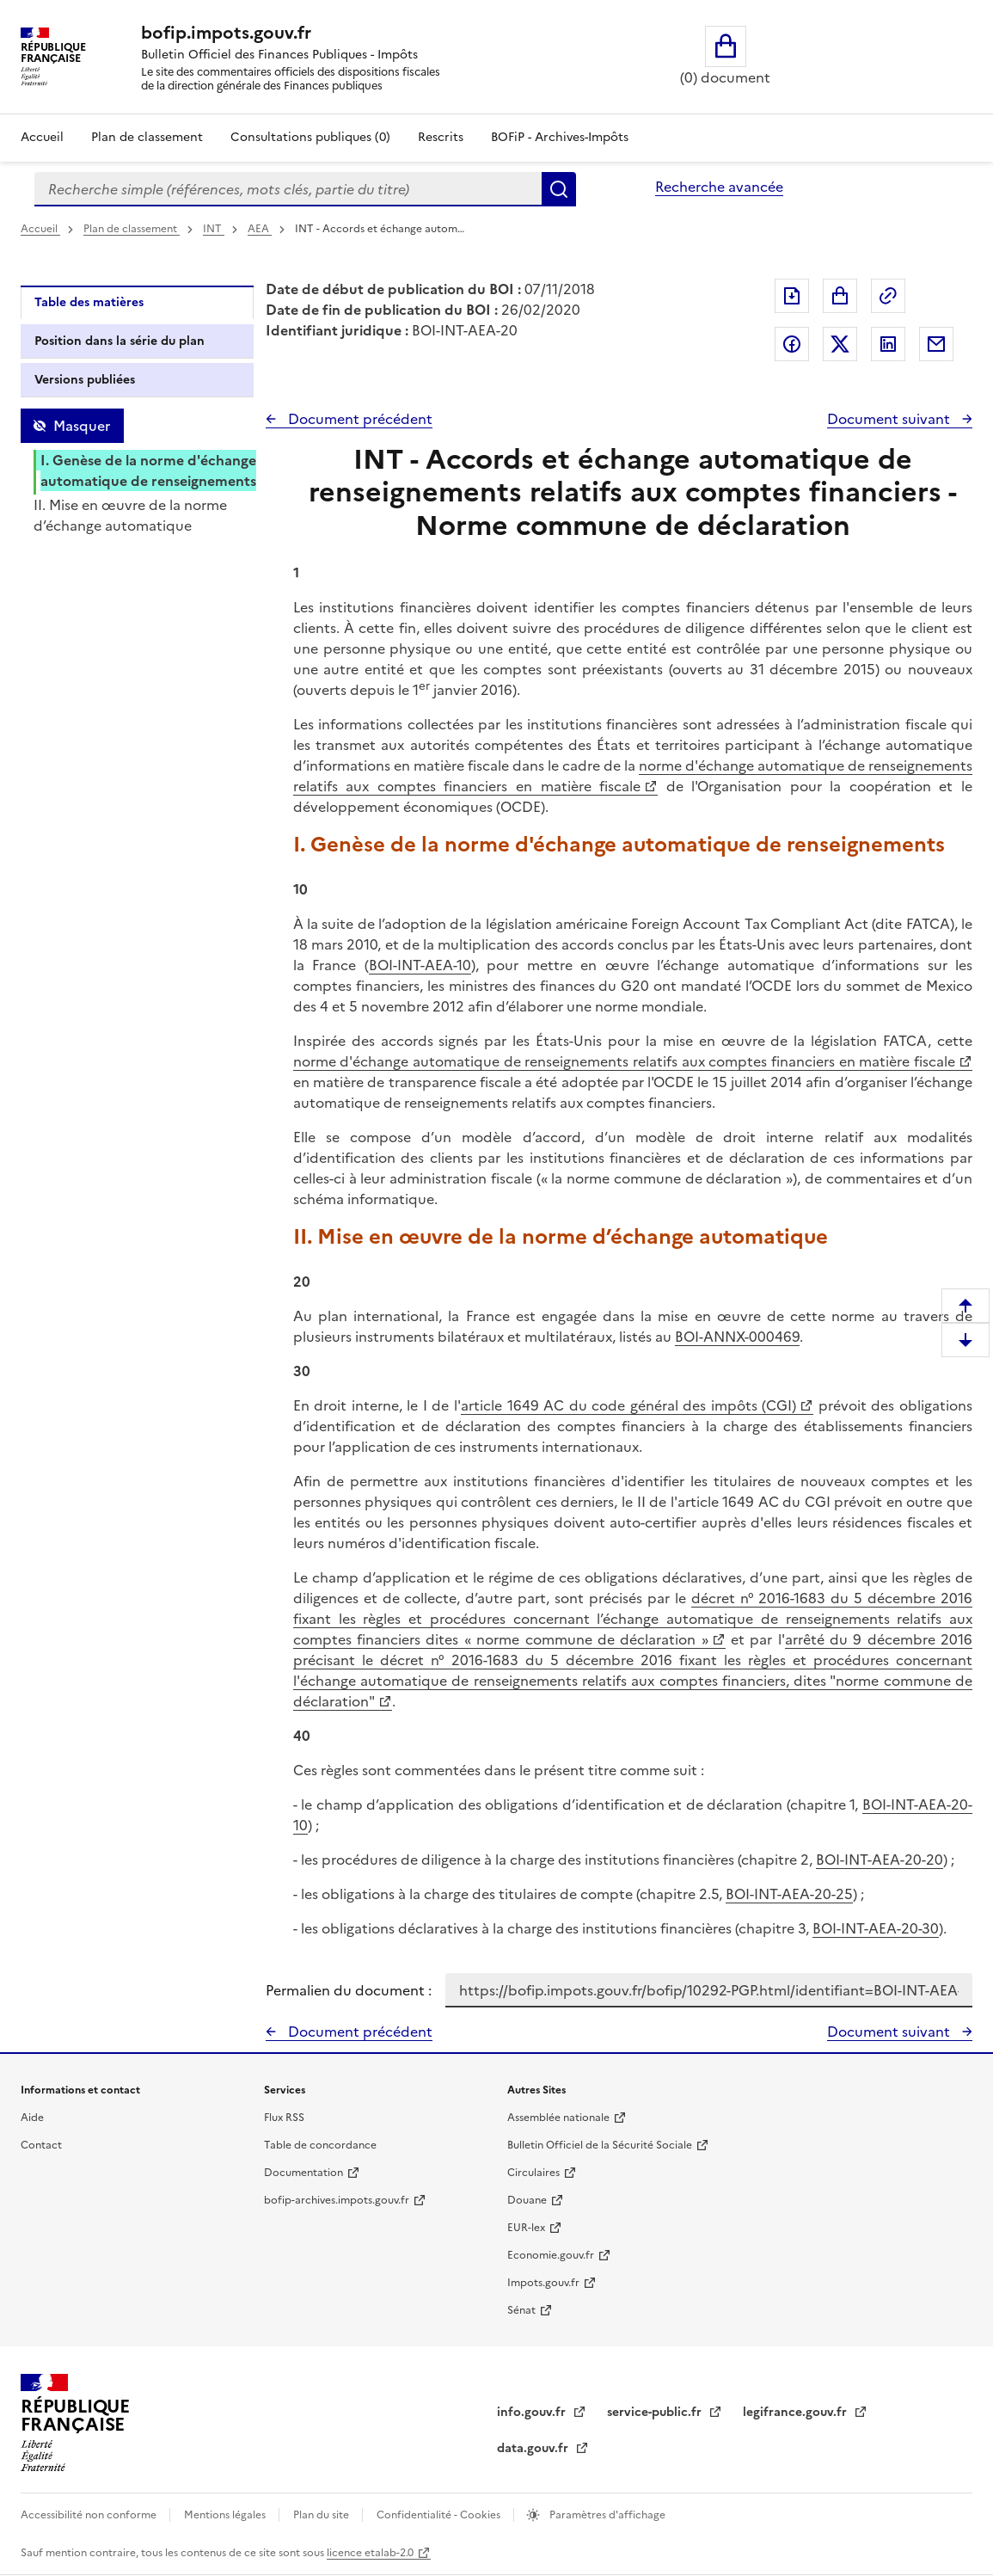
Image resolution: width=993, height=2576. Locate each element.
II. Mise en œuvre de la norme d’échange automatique (130, 515)
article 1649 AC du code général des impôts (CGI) (628, 1405)
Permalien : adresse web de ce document (888, 296)
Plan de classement (131, 229)
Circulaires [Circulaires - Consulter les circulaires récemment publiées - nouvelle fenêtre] (533, 2172)
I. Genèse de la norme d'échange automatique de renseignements (148, 470)
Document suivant (890, 419)
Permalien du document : (349, 1990)
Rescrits (440, 137)
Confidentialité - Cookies (440, 2515)
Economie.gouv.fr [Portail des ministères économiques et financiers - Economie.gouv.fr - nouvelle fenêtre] (550, 2255)
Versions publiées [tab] (84, 380)
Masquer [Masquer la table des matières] (81, 425)
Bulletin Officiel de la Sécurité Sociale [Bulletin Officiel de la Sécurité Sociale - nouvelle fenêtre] (599, 2145)
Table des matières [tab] (89, 302)
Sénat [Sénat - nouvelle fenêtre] (521, 2310)
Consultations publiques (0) (310, 137)
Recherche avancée (719, 186)
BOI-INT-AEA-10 (420, 965)
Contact (41, 2145)
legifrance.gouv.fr (796, 2412)
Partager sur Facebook (792, 344)
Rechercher (559, 189)
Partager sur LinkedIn (888, 344)
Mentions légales (226, 2515)
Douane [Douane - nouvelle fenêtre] (527, 2200)
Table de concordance (320, 2145)
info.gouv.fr (533, 2412)
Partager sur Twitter (840, 344)
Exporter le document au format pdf (792, 296)
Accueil (42, 137)
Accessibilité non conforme (90, 2515)
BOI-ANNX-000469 (737, 1336)
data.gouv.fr (534, 2448)
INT (213, 229)
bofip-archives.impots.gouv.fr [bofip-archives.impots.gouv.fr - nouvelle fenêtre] (336, 2200)
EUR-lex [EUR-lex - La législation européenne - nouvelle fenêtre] (526, 2227)
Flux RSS (284, 2117)
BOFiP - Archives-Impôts (559, 137)
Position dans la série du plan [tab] (119, 341)
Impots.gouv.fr (543, 2282)
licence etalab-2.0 (370, 2553)
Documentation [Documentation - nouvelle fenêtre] (303, 2172)
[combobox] (288, 189)
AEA (260, 229)
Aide (32, 2117)
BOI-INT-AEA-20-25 (789, 1894)
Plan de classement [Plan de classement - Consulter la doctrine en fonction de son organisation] (147, 137)
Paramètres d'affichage (606, 2515)
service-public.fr (656, 2412)
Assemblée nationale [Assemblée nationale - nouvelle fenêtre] (558, 2117)
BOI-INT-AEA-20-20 (879, 1859)
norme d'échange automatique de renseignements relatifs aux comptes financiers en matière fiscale (632, 775)
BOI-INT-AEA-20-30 (875, 1928)
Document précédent (358, 419)
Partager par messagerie (936, 344)
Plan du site (322, 2515)
